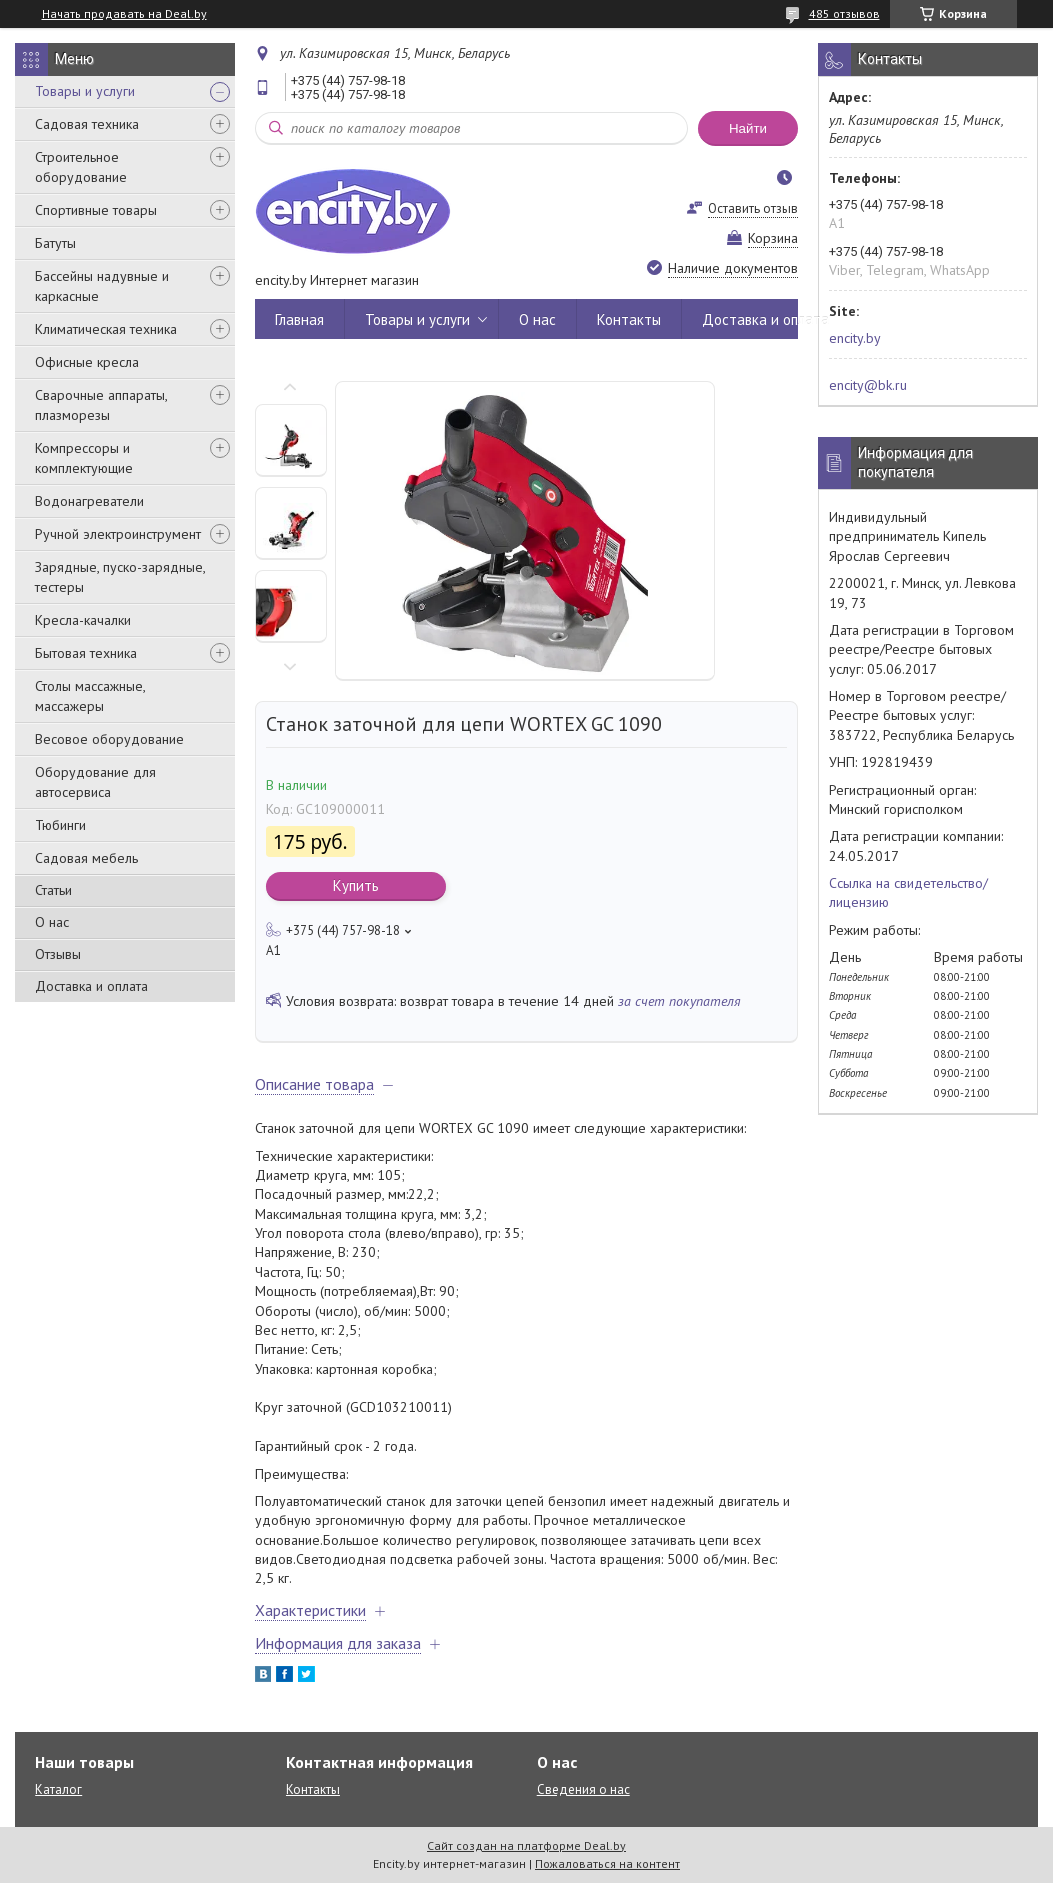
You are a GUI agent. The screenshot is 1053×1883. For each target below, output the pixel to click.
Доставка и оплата (91, 986)
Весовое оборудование (109, 739)
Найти (748, 128)
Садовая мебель (86, 858)
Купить (356, 885)
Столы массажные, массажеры (90, 696)
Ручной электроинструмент (118, 534)
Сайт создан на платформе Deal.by (526, 1845)
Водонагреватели (89, 501)
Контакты (629, 319)
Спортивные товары (96, 210)
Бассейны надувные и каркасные (102, 286)
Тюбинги (60, 825)
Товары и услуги (85, 91)
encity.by (855, 338)
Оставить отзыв (753, 208)
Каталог (58, 1789)
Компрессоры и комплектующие (84, 458)
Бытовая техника (86, 653)
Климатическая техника (106, 329)
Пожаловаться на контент (607, 1863)
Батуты (55, 243)
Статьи (53, 890)
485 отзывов (844, 13)
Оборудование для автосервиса (95, 782)
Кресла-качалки (83, 620)
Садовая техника (87, 124)
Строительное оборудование (81, 167)
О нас (52, 922)
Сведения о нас (583, 1789)
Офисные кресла (87, 362)
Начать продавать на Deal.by (124, 14)
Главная (299, 319)
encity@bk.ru (868, 385)
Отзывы (58, 954)
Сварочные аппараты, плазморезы (101, 405)
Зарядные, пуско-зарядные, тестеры (120, 577)
